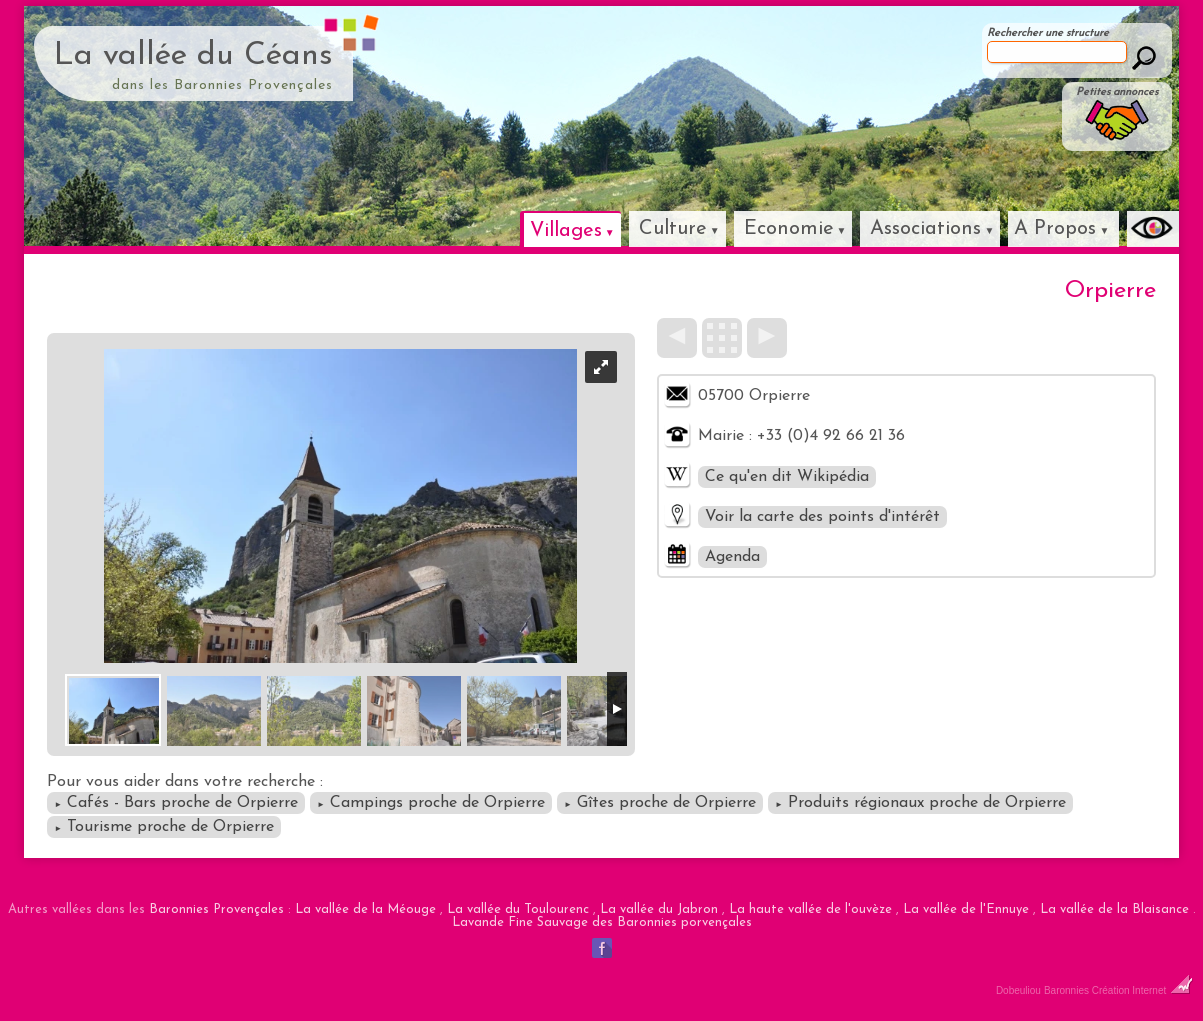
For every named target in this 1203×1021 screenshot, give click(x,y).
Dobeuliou (1018, 990)
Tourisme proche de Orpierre (164, 827)
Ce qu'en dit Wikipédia (787, 477)
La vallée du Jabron (659, 909)
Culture (673, 229)
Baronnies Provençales (216, 909)
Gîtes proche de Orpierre (660, 803)
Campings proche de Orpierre (431, 803)
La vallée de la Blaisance (1114, 909)
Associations (925, 229)
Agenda (732, 557)
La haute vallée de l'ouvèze (810, 909)
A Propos (1055, 229)
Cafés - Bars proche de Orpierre (176, 803)
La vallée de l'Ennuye (966, 909)
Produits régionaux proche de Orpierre (920, 803)
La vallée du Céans (193, 56)
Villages (566, 231)
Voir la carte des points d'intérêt (822, 517)
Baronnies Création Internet (1118, 990)
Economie (789, 229)
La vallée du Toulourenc (518, 909)
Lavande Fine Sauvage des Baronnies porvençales (602, 922)
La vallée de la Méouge (365, 909)
